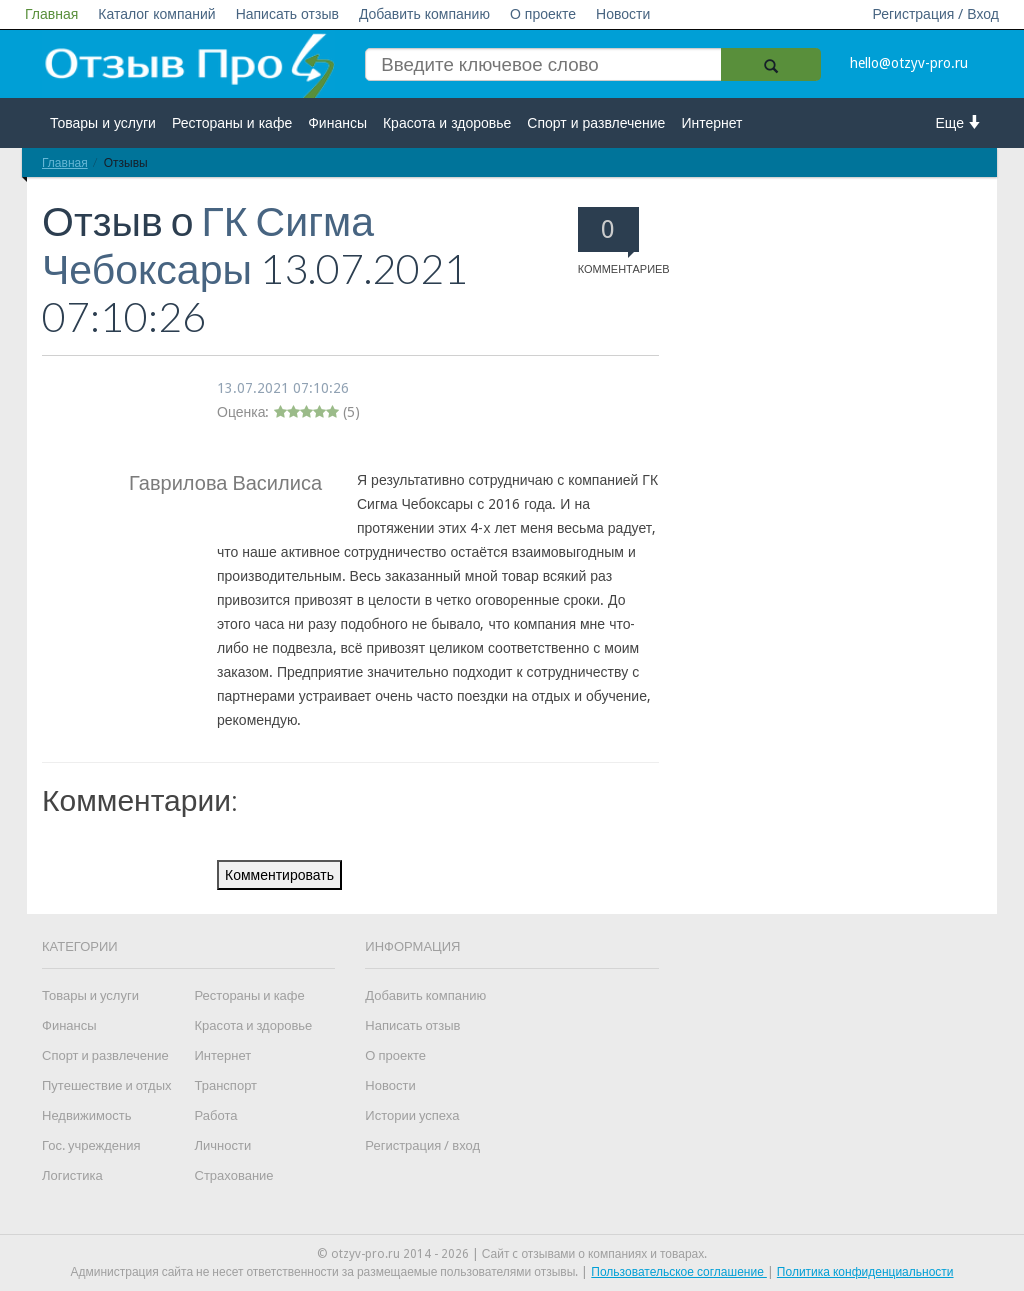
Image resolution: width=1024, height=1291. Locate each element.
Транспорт (226, 1085)
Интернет (711, 123)
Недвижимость (86, 1115)
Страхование (234, 1175)
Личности (223, 1145)
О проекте (543, 14)
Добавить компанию (424, 14)
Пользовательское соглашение (679, 1272)
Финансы (337, 123)
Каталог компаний (156, 14)
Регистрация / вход (422, 1145)
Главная (51, 14)
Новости (623, 14)
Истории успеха (412, 1115)
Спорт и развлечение (596, 123)
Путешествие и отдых (107, 1085)
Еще (959, 122)
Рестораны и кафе (232, 123)
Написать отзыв (287, 14)
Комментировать (279, 875)
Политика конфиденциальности (865, 1272)
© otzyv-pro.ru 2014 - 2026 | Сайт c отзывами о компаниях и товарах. (512, 1254)
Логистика (72, 1175)
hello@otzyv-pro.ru (909, 63)
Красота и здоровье (447, 123)
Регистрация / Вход (935, 14)
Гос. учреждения (91, 1145)
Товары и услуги (103, 123)
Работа (216, 1115)
